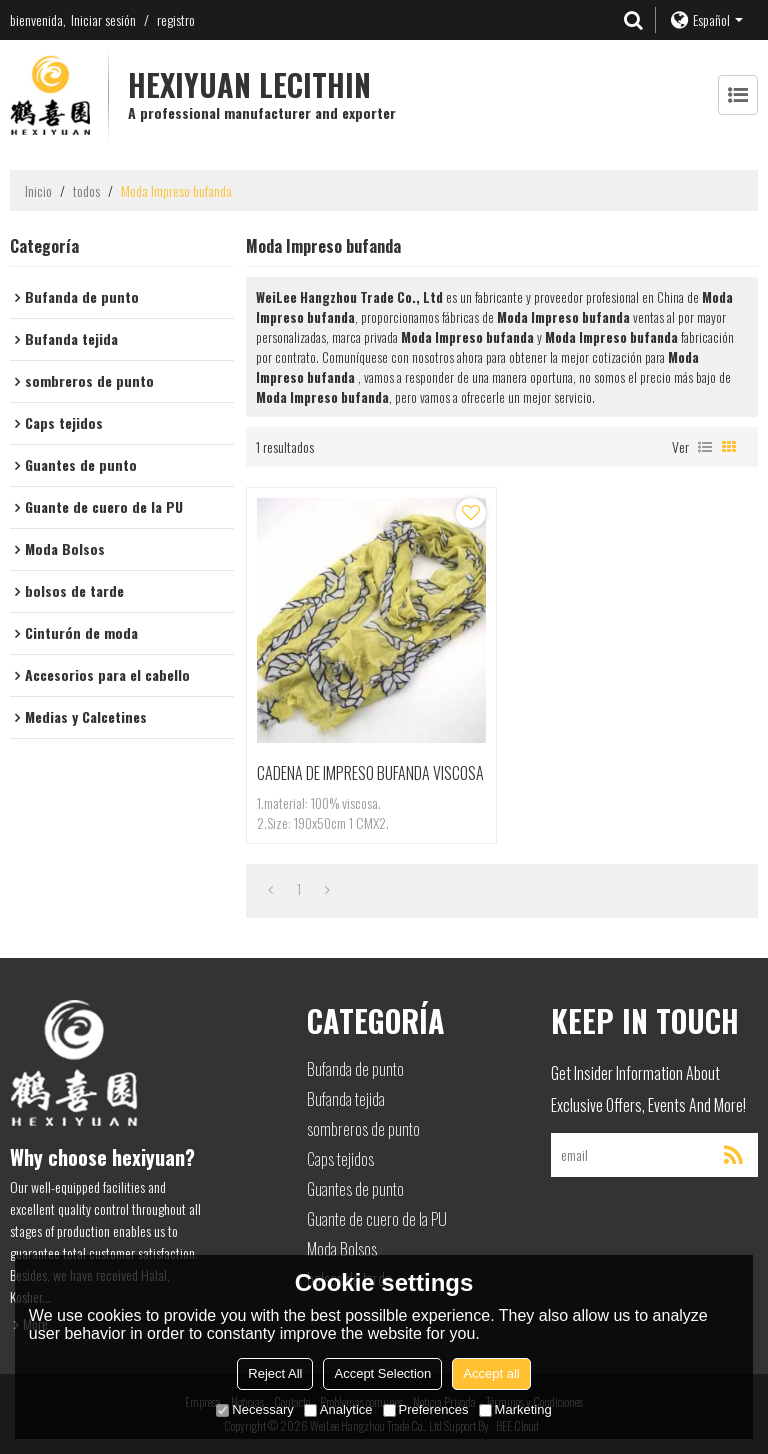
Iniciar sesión (103, 19)
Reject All (275, 1373)
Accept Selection (382, 1373)
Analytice (338, 1409)
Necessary (254, 1409)
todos (86, 191)
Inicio (38, 191)
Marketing (515, 1409)
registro (176, 19)
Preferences (426, 1409)
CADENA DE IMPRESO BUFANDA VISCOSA (370, 773)
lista (705, 447)
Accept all (491, 1373)
